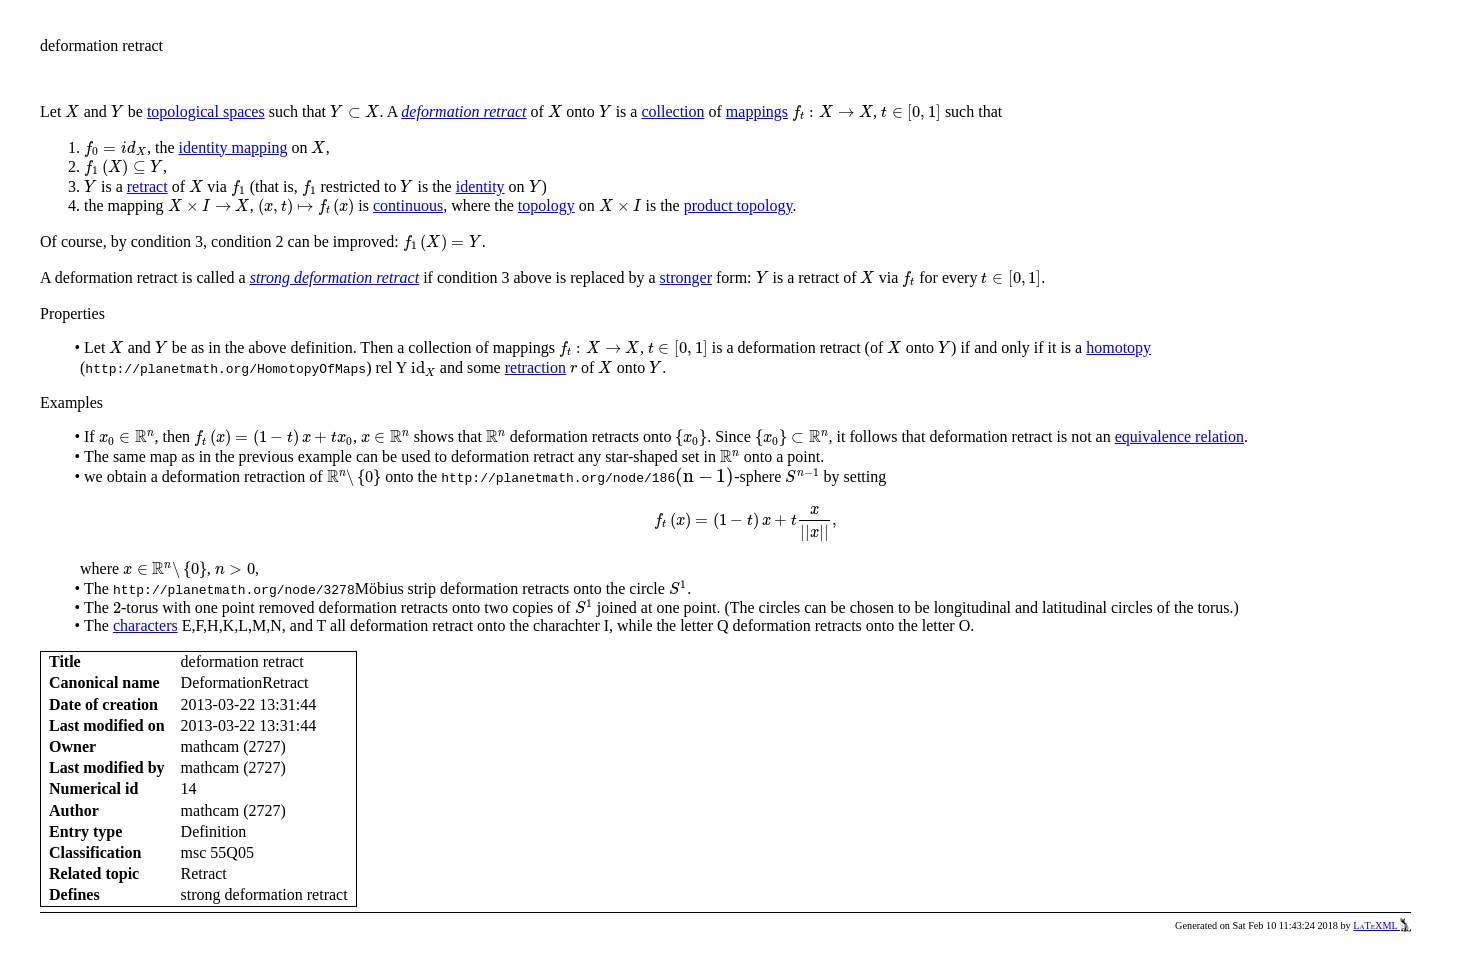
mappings (757, 111)
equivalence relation (1179, 436)
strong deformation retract (334, 277)
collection (672, 111)
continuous (408, 205)
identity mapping (233, 147)
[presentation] (72, 111)
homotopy (1118, 347)
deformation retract (463, 111)
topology (546, 205)
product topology (738, 205)
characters (145, 625)
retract (147, 186)
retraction (535, 367)
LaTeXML (1382, 925)
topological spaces (206, 111)
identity (480, 186)
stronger (686, 277)
